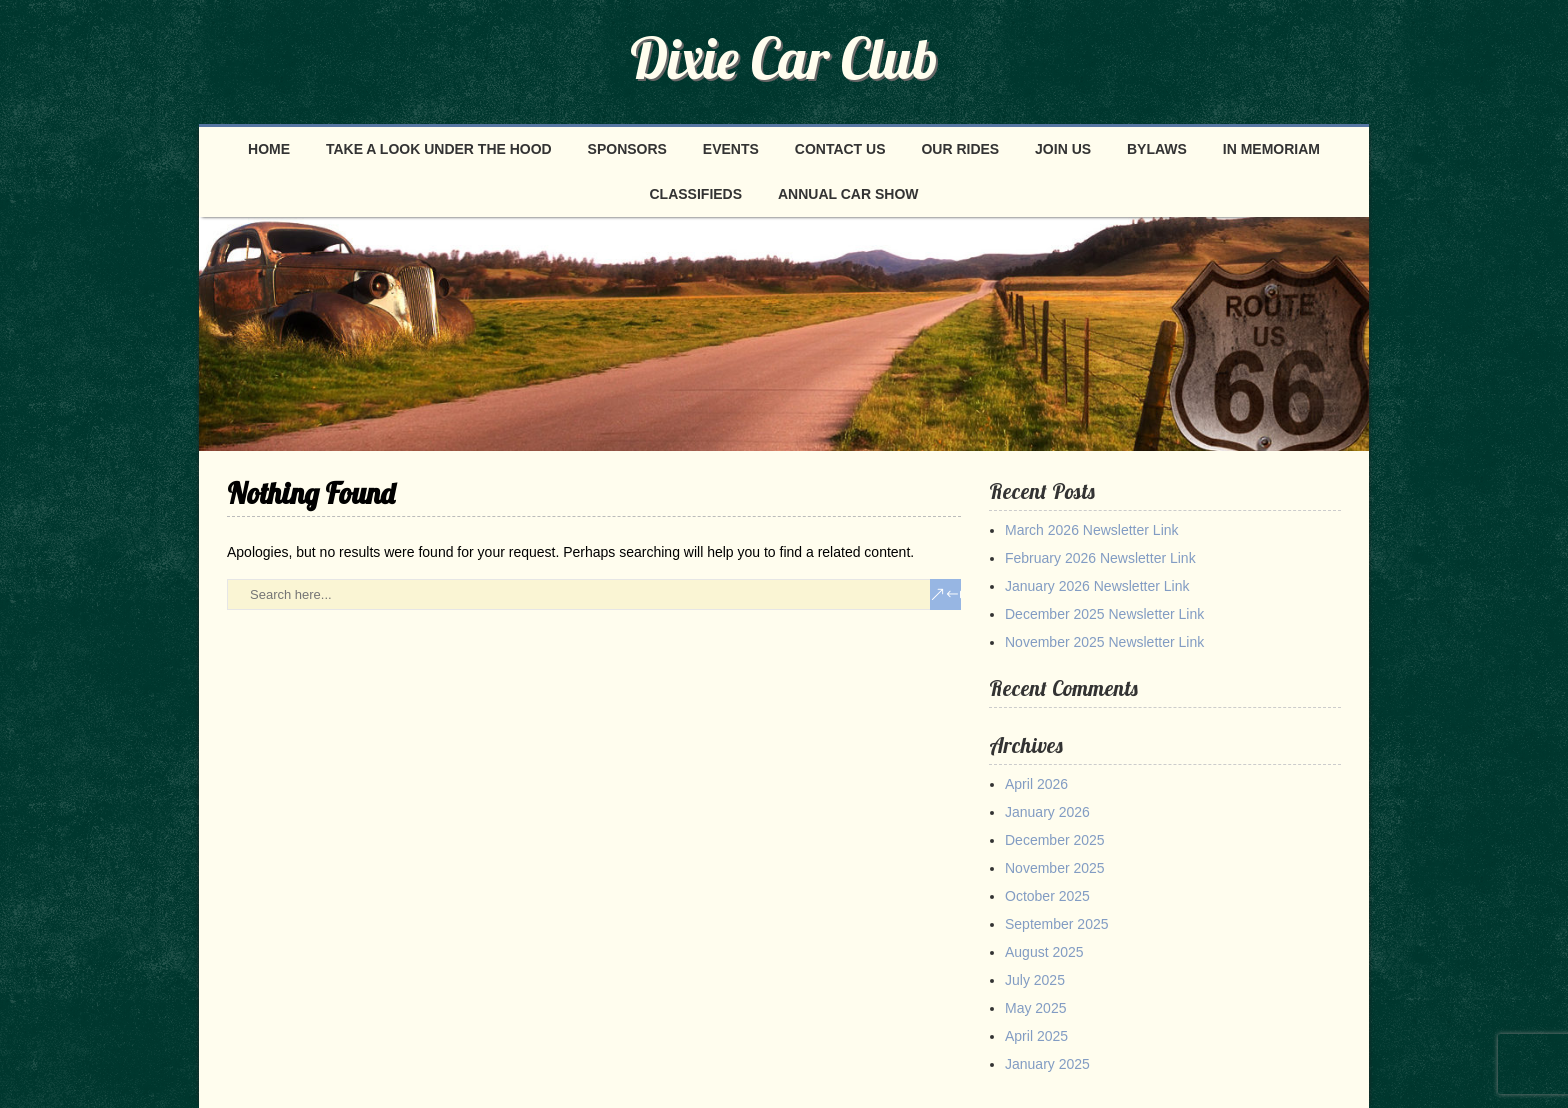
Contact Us (840, 149)
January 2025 (1047, 1064)
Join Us (1063, 149)
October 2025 (1047, 896)
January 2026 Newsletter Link (1097, 586)
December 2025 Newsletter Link (1104, 614)
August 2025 (1044, 952)
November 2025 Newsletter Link (1104, 642)
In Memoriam (1271, 149)
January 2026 (1047, 812)
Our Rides (960, 149)
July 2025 (1035, 980)
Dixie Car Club (784, 58)
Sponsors (627, 149)
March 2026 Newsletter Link (1092, 530)
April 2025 (1036, 1036)
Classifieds (696, 194)
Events (731, 149)
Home (269, 149)
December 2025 (1055, 840)
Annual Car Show (848, 194)
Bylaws (1157, 149)
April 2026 (1036, 784)
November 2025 (1055, 868)
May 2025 (1035, 1008)
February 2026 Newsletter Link (1100, 558)
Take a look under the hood (439, 149)
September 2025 (1057, 924)
